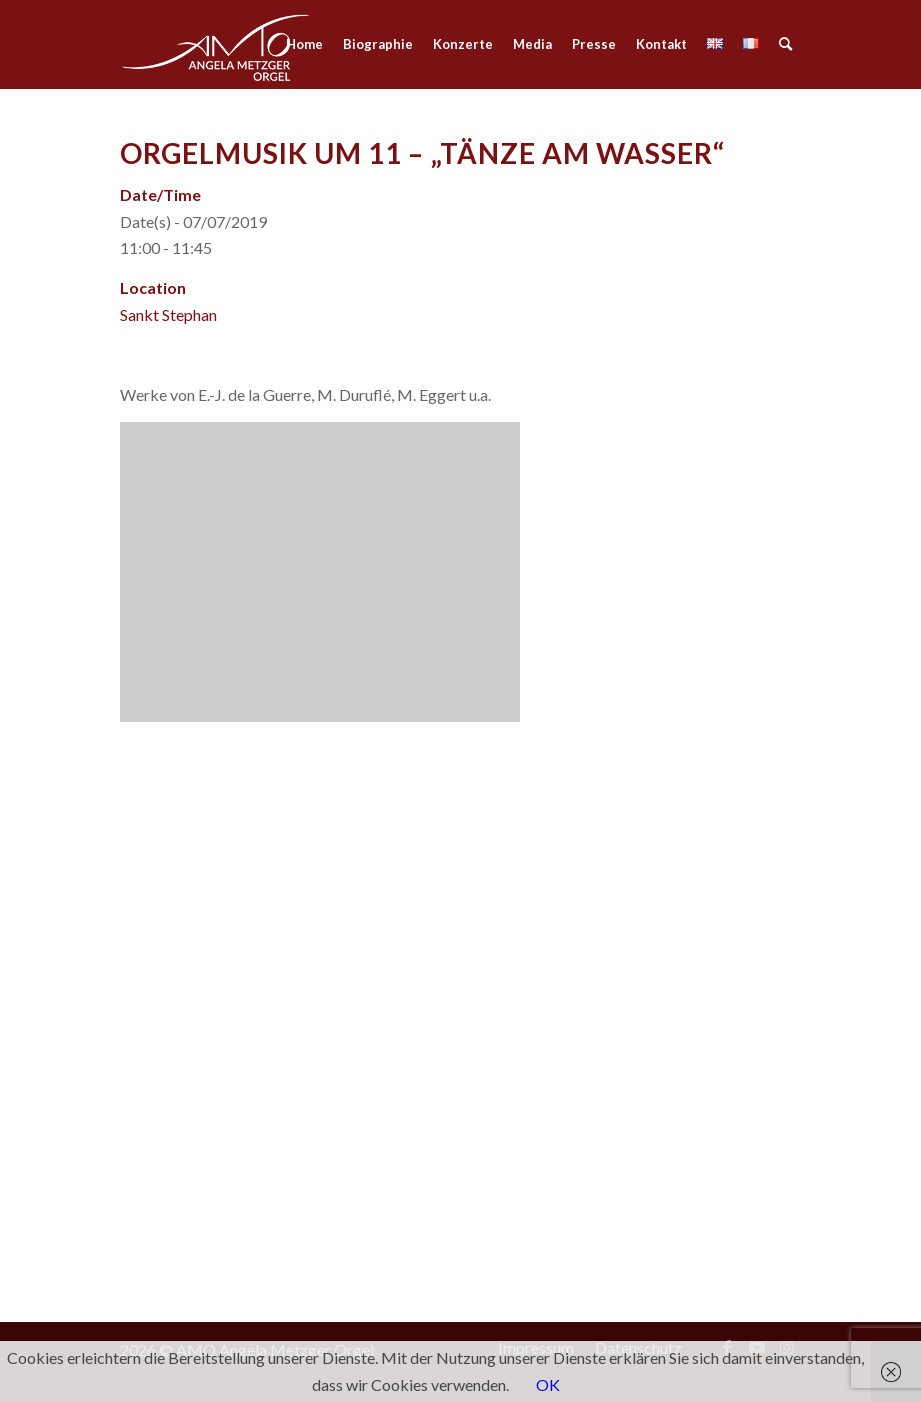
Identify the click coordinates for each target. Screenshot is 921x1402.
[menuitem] (304, 44)
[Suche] (785, 44)
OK (548, 1384)
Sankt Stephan (168, 314)
